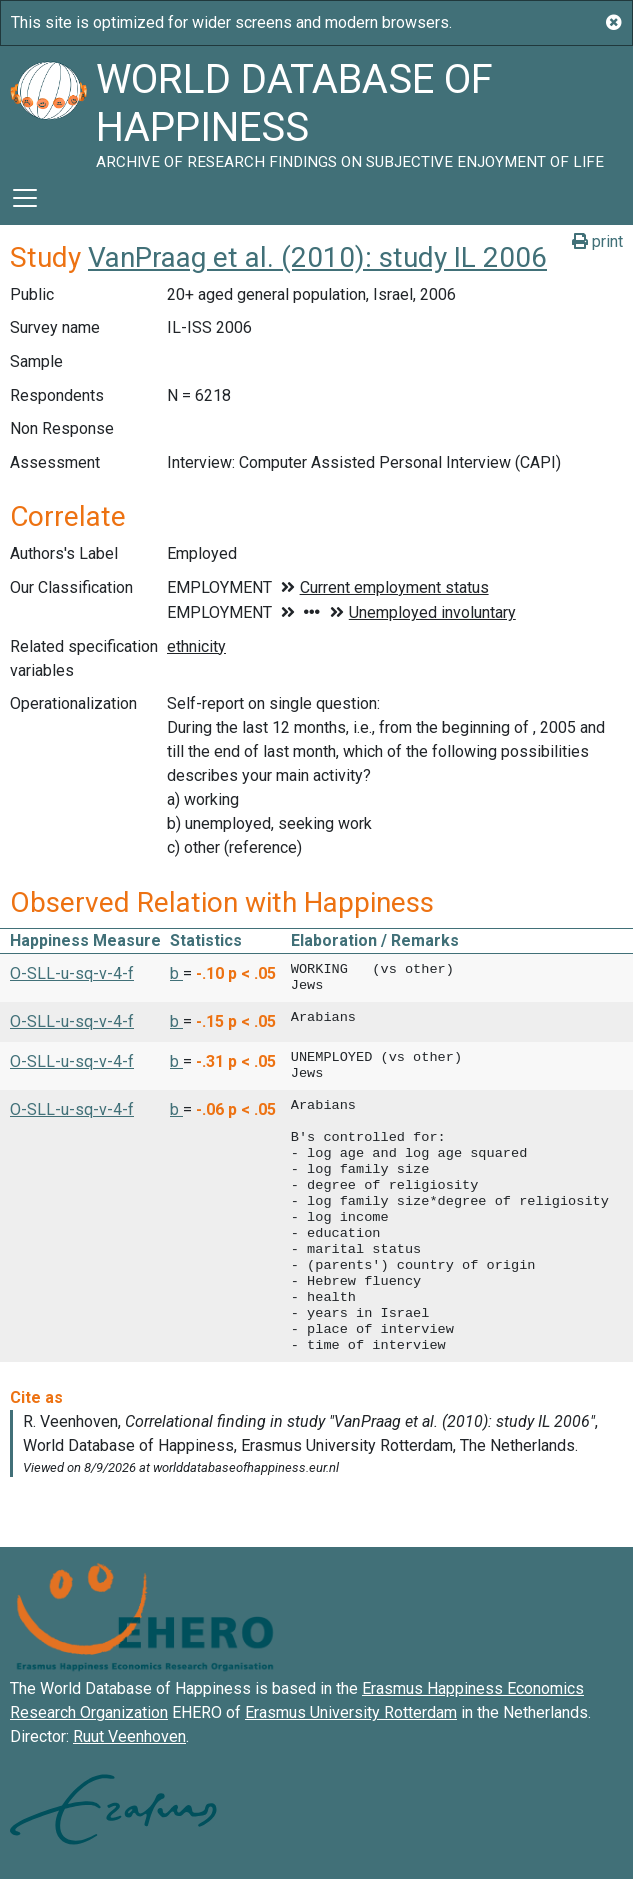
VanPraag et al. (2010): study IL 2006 (317, 257)
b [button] (176, 973)
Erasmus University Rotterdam (351, 1712)
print (597, 241)
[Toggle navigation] (25, 198)
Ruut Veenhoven (129, 1736)
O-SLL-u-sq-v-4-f (72, 973)
